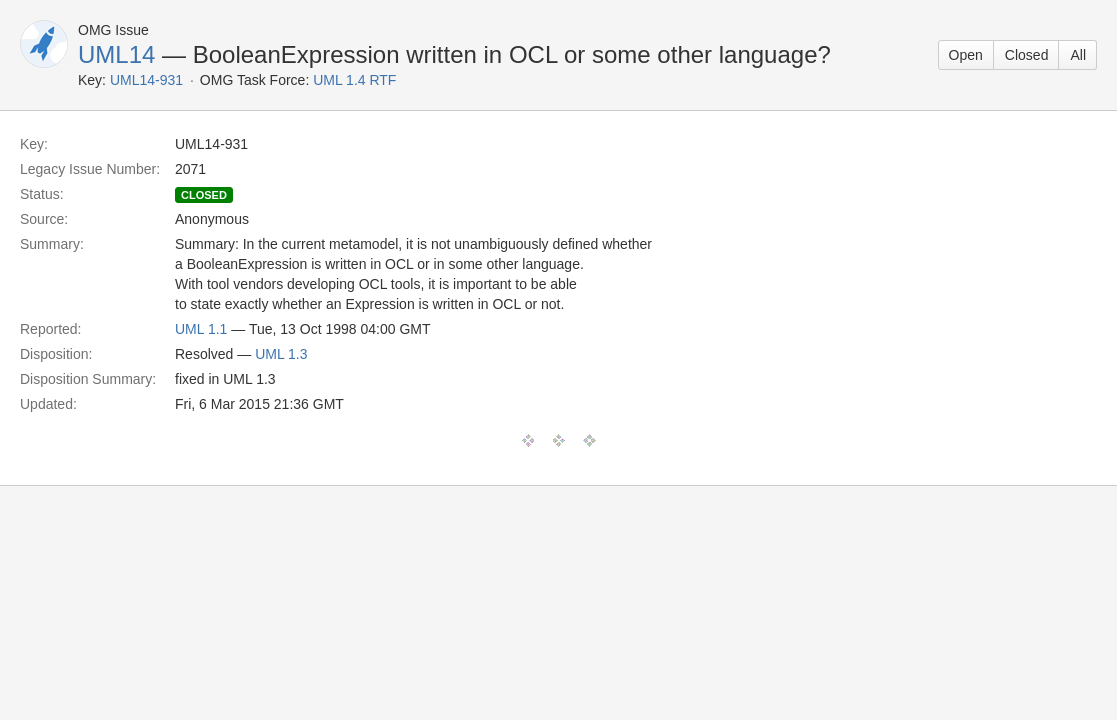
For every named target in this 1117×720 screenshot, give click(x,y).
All (1078, 55)
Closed (1027, 55)
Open (966, 55)
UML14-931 (146, 80)
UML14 (116, 54)
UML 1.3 (281, 354)
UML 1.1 (201, 329)
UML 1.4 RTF (354, 80)
